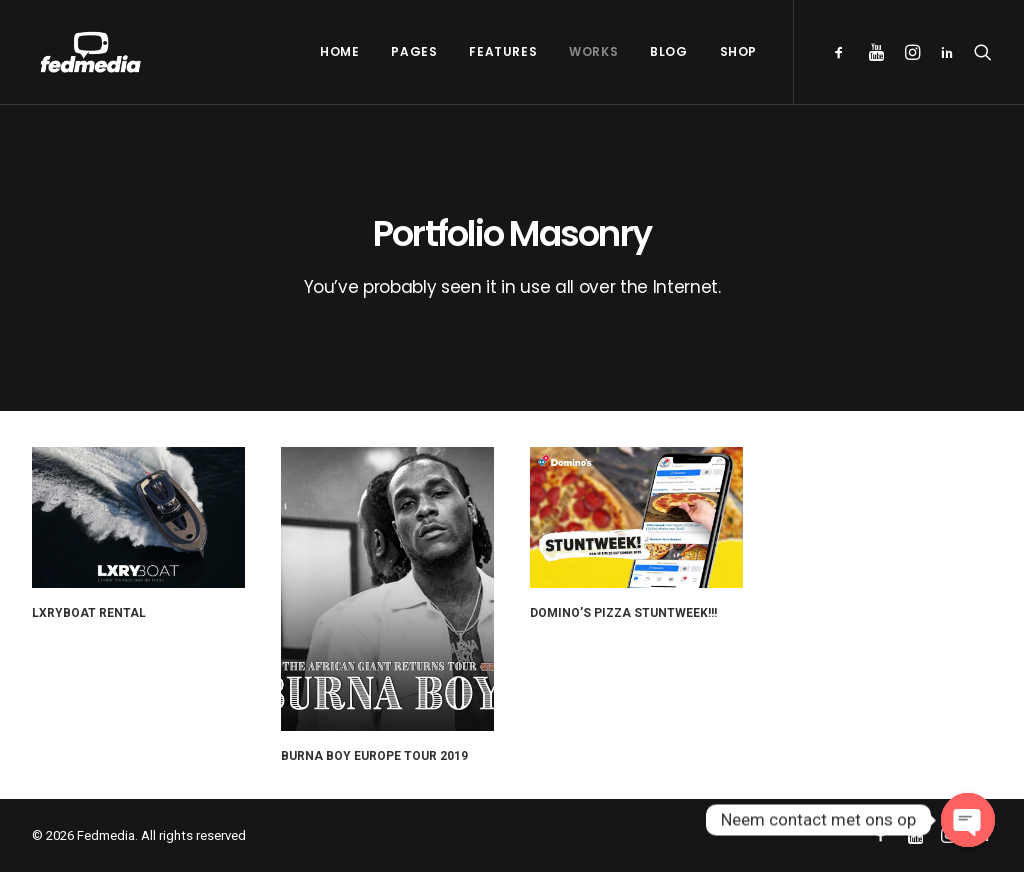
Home (339, 51)
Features (503, 51)
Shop (738, 51)
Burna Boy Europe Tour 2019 (375, 749)
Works (593, 51)
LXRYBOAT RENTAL (89, 613)
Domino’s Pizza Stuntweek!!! (626, 595)
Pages (414, 51)
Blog (668, 51)
